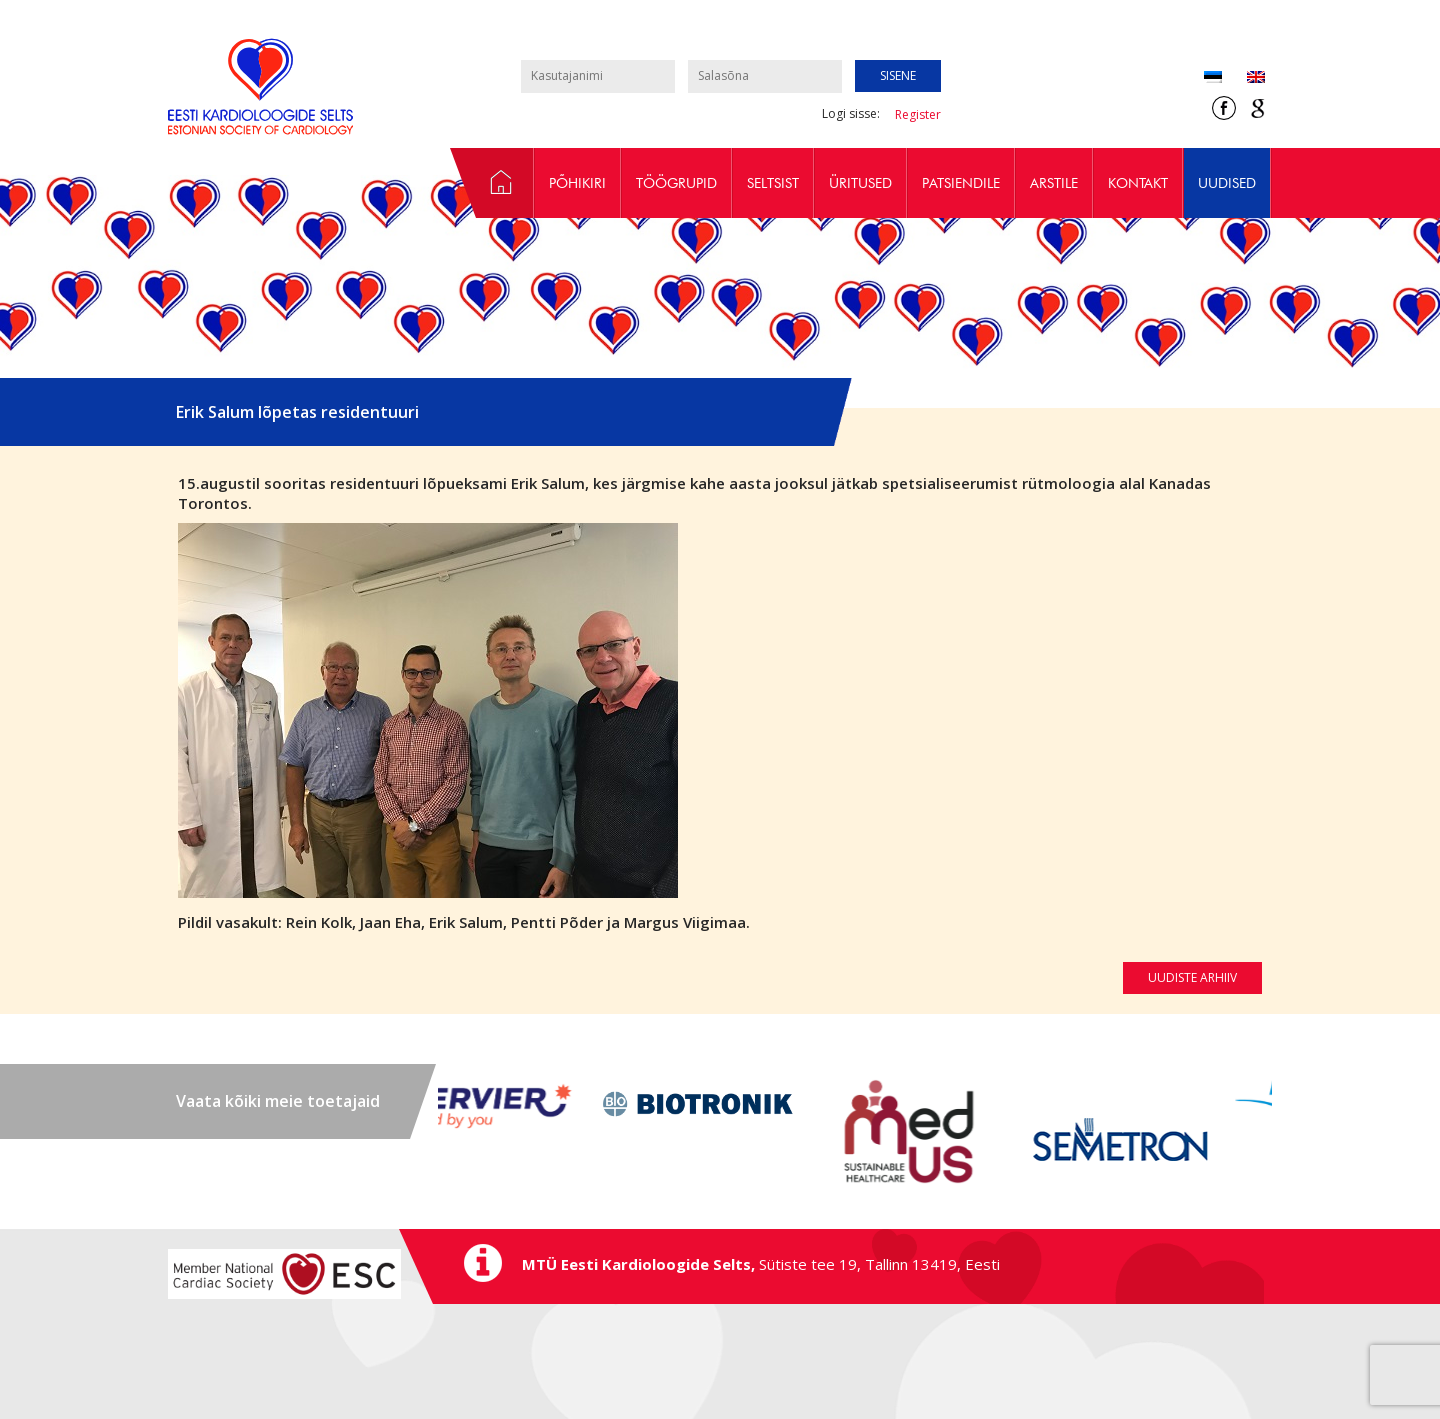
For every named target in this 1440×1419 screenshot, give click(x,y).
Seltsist (773, 183)
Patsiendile (961, 183)
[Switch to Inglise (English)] (1243, 78)
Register (918, 114)
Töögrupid (676, 183)
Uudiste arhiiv (1192, 977)
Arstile (1054, 183)
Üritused (860, 183)
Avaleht (492, 183)
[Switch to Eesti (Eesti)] (1213, 78)
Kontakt (1138, 183)
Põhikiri (577, 183)
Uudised (1227, 183)
